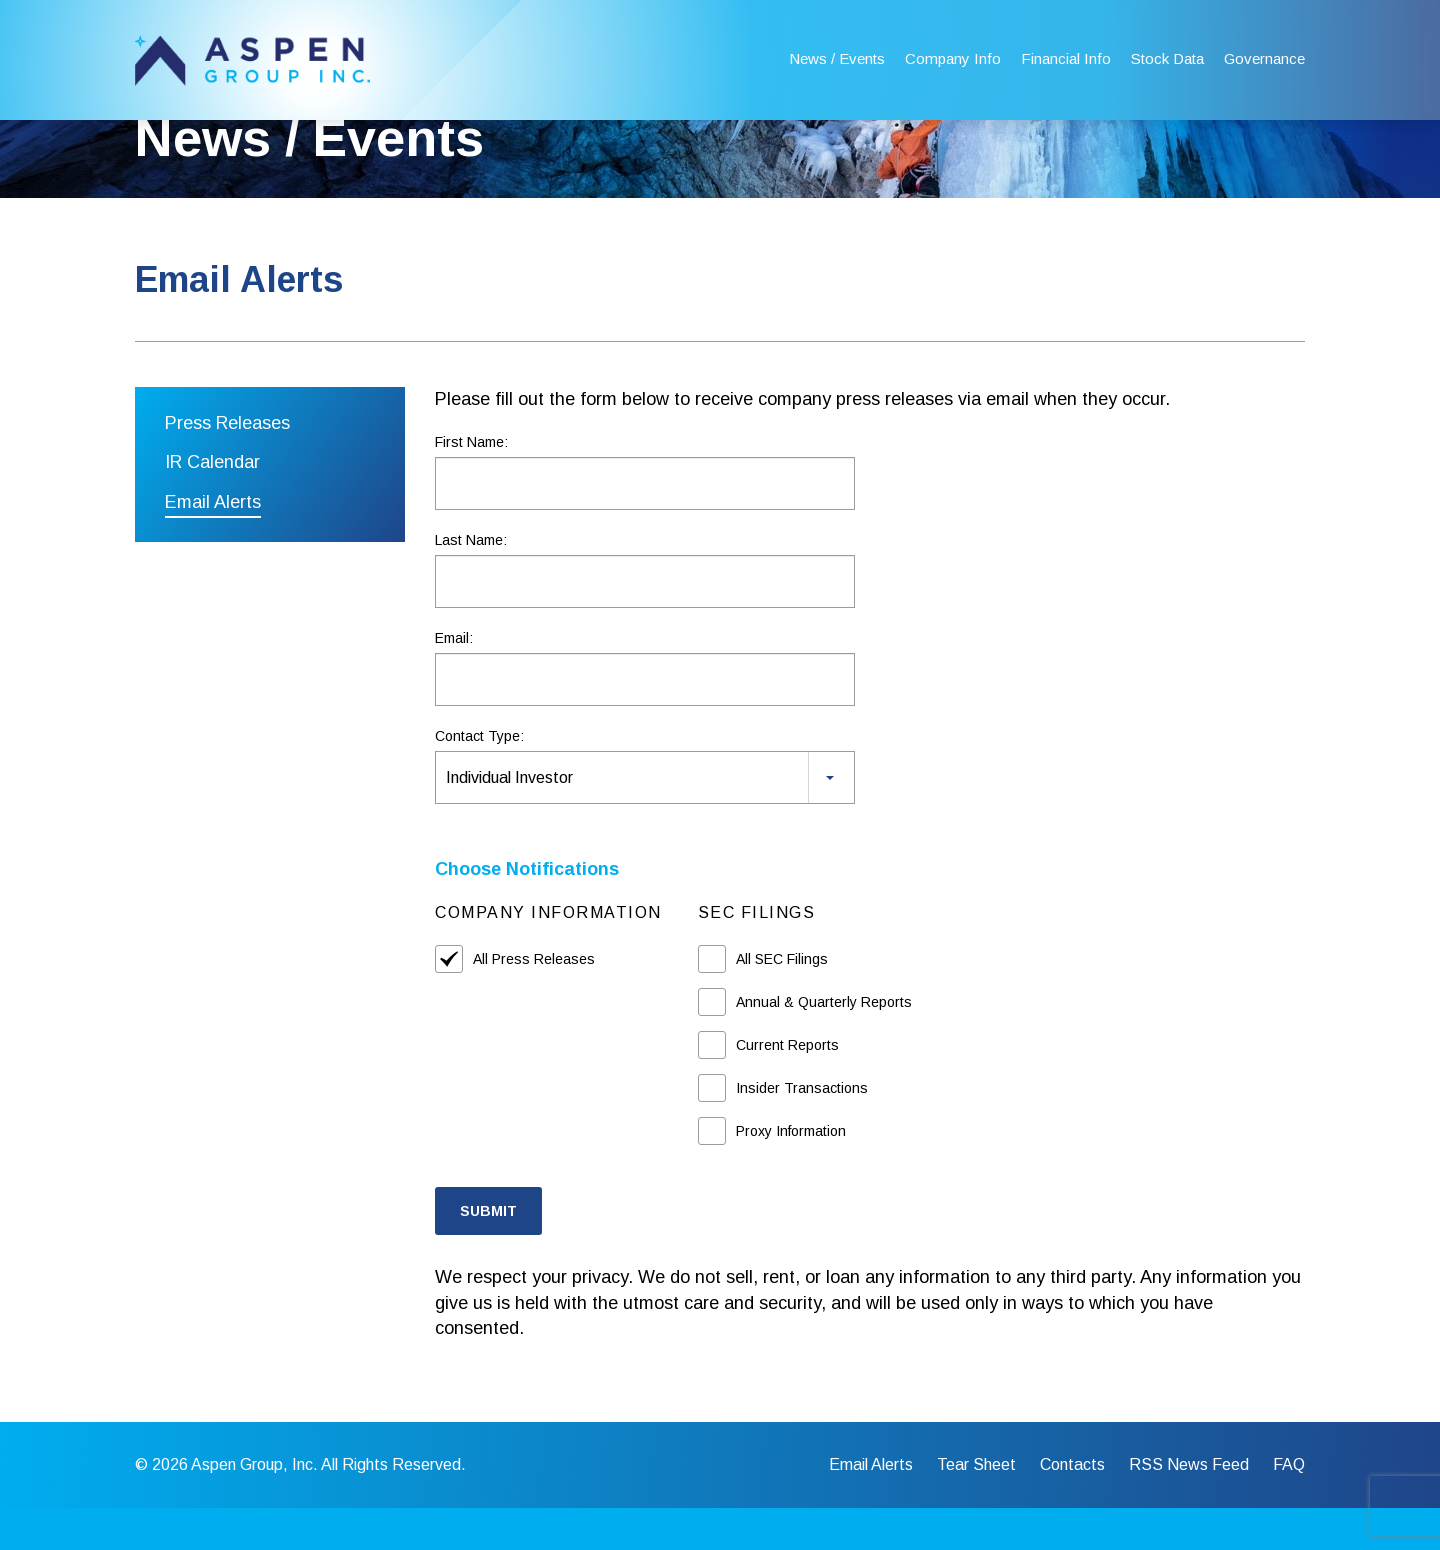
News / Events (837, 58)
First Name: (471, 484)
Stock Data (1167, 58)
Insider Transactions (802, 1129)
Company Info (953, 58)
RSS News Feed (1189, 1507)
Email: (454, 680)
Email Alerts (213, 544)
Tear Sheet (976, 1507)
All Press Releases (534, 1000)
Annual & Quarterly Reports (824, 1043)
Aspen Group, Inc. (254, 1506)
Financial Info (1066, 58)
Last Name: (471, 582)
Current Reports (787, 1086)
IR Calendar (212, 504)
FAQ (1289, 1507)
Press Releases (227, 464)
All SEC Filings (782, 1000)
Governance (1264, 58)
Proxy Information (791, 1172)
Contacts (1072, 1507)
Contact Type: (479, 778)
